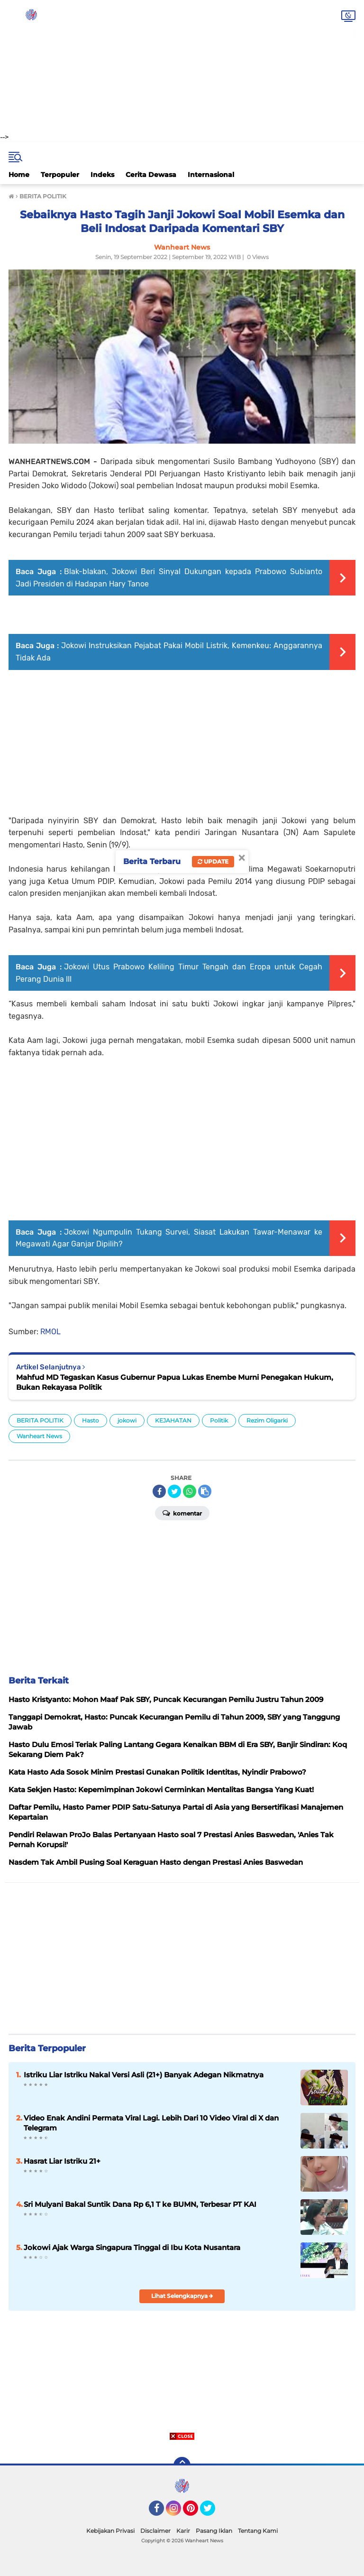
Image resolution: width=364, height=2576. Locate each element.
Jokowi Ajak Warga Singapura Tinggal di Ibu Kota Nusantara (132, 2247)
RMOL (50, 1331)
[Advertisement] (182, 66)
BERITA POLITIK (40, 1420)
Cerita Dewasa (151, 174)
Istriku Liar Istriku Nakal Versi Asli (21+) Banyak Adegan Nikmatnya (144, 2074)
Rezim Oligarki (267, 1420)
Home (19, 174)
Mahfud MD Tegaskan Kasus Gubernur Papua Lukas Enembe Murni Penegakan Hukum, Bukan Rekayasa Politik (174, 1382)
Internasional (211, 174)
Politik (219, 1420)
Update (213, 861)
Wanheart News (39, 1436)
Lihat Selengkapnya (182, 2295)
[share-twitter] (174, 1491)
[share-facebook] (159, 1491)
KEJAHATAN (173, 1420)
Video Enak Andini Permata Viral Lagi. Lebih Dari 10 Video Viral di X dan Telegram (151, 2122)
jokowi (127, 1420)
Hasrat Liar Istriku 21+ (62, 2161)
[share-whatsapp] (189, 1491)
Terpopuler (60, 174)
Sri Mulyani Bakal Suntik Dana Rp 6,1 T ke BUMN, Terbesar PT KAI (140, 2204)
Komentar (182, 1512)
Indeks (102, 174)
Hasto (90, 1420)
